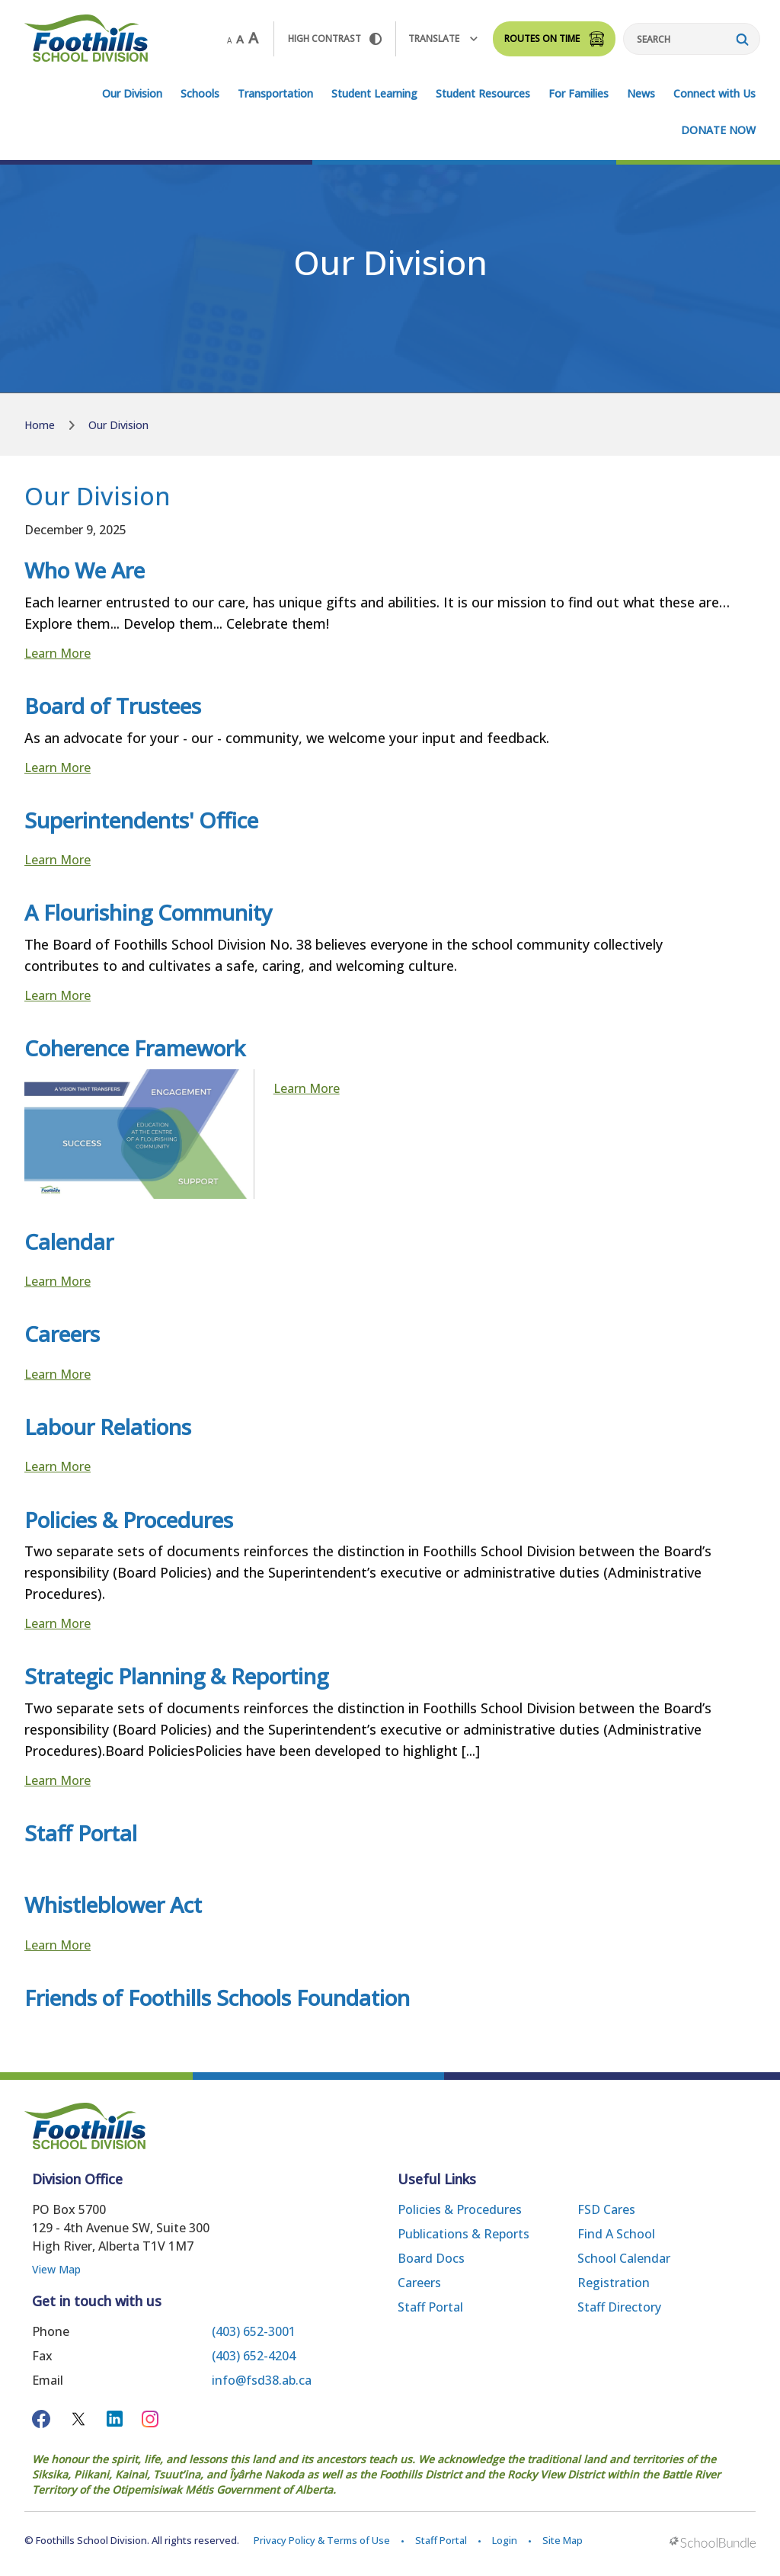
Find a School (616, 2233)
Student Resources (483, 93)
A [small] (229, 40)
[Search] (691, 39)
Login (504, 2540)
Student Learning (374, 93)
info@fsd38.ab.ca (262, 2380)
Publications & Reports (463, 2233)
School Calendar (623, 2258)
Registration (613, 2282)
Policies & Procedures (460, 2209)
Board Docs (431, 2258)
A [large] (253, 38)
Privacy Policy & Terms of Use (322, 2540)
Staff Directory (619, 2307)
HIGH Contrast (335, 38)
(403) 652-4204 (254, 2355)
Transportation (275, 93)
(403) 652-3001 (254, 2331)
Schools (200, 93)
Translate (443, 38)
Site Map (562, 2540)
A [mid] (240, 38)
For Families (578, 93)
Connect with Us (714, 93)
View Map (56, 2269)
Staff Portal (430, 2307)
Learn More (57, 653)
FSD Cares (606, 2209)
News (641, 93)
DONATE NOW (718, 130)
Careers (419, 2282)
